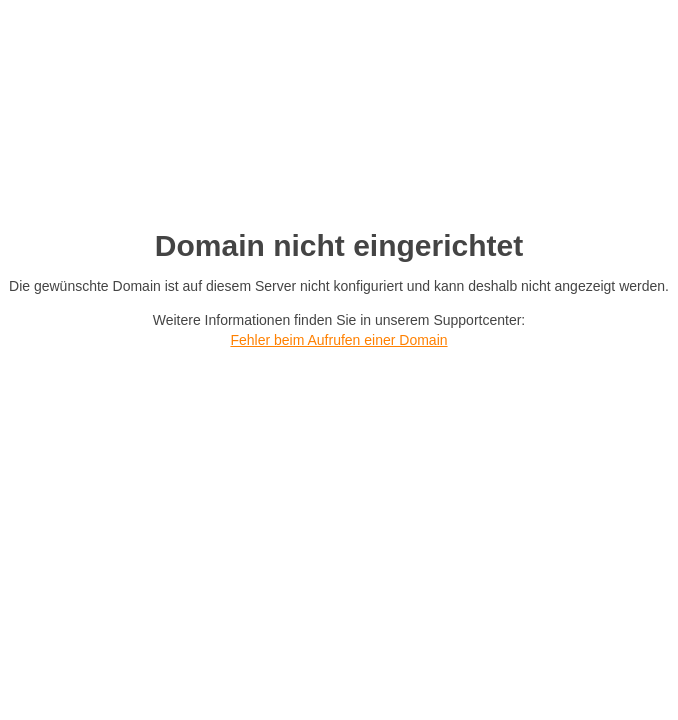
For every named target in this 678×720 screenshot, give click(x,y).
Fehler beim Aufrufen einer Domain (338, 340)
